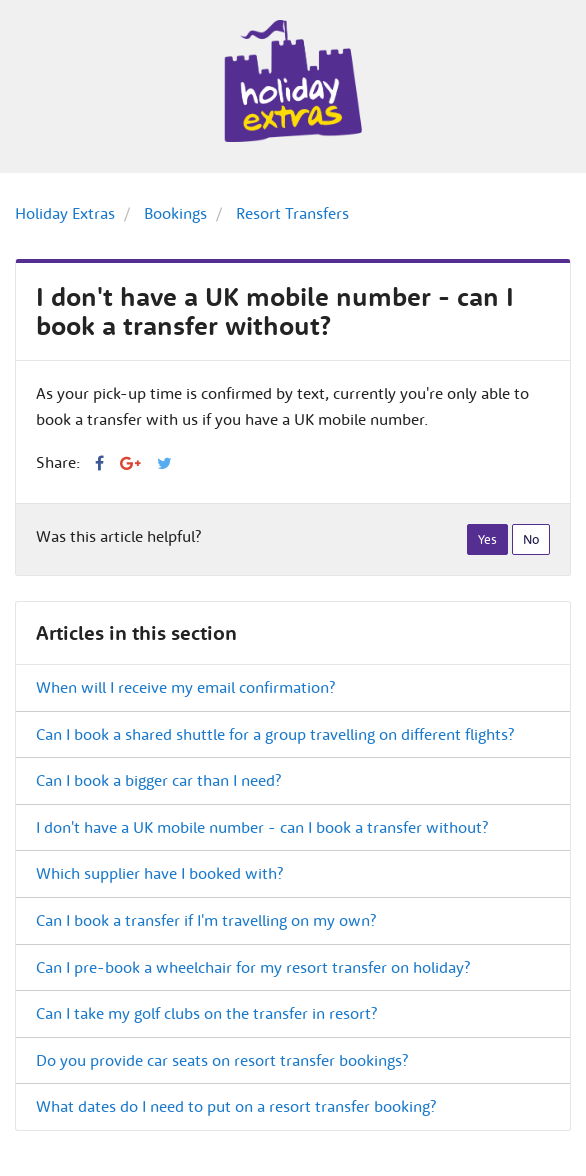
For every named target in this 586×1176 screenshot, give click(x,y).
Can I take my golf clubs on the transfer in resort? (206, 1013)
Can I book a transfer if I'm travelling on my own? (206, 920)
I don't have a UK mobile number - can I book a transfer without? (262, 827)
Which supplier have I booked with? (159, 873)
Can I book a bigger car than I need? (158, 780)
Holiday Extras (65, 213)
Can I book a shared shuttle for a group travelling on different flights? (275, 734)
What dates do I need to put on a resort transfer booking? (236, 1106)
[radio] (487, 540)
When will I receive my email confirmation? (185, 687)
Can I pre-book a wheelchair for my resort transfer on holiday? (253, 967)
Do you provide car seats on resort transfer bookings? (222, 1060)
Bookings (175, 213)
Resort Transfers (292, 213)
